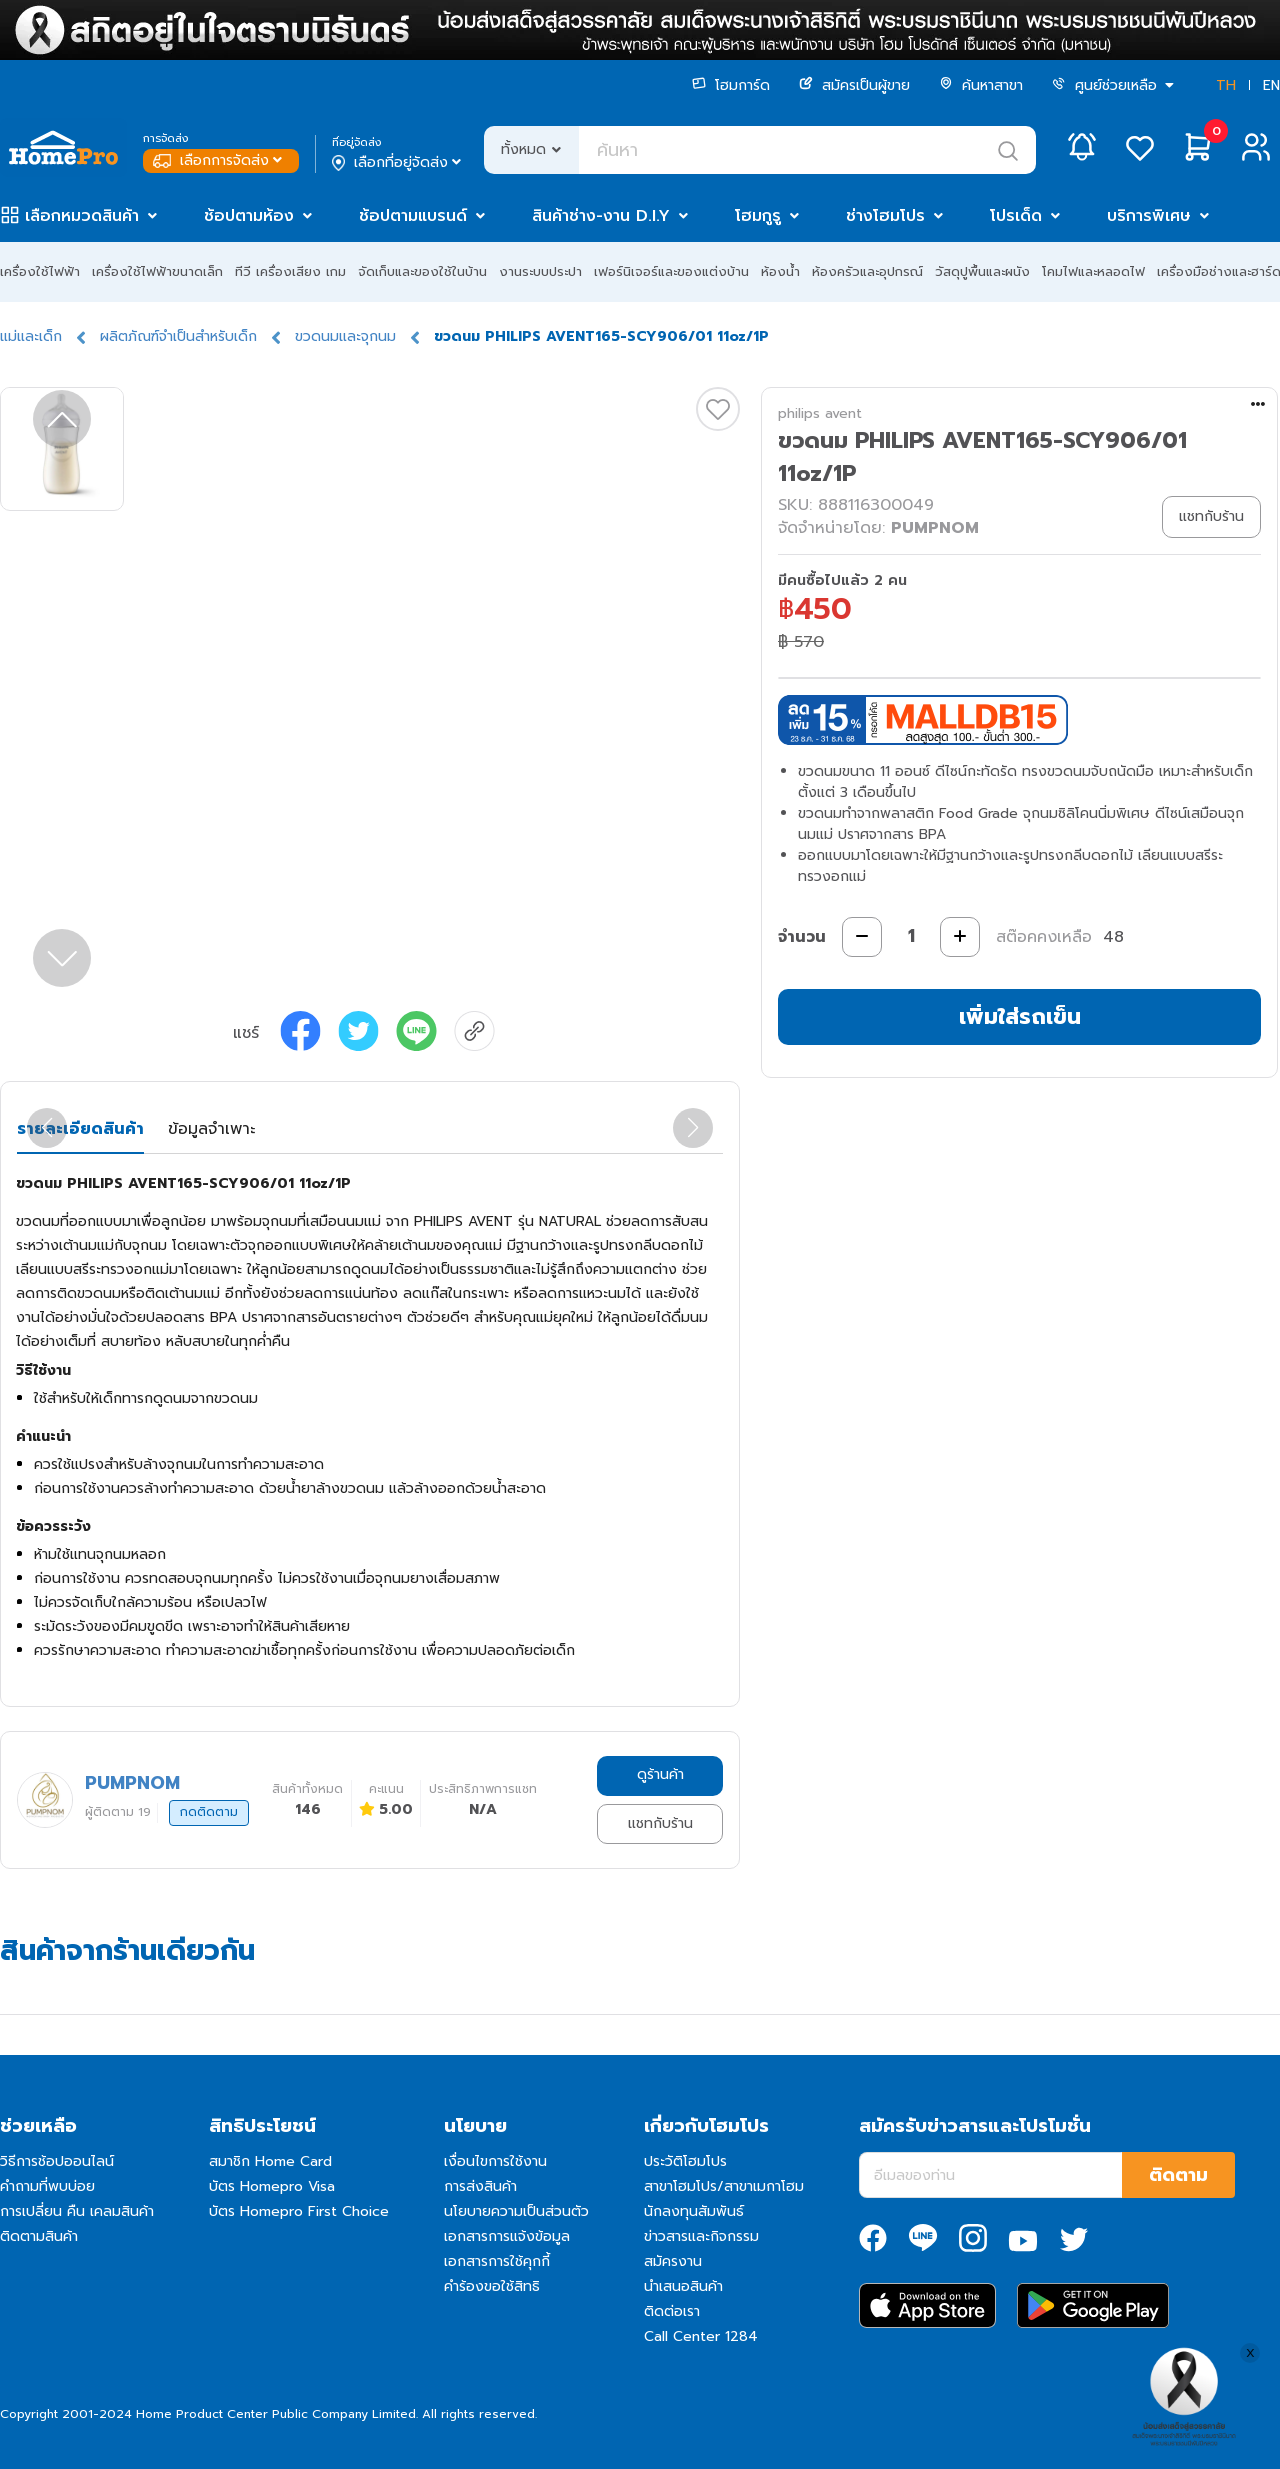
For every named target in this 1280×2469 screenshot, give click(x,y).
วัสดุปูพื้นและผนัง (982, 271)
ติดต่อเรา (672, 2311)
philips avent (820, 413)
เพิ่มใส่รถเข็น (1020, 1016)
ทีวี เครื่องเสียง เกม (290, 271)
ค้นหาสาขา (981, 85)
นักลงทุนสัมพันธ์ (694, 2211)
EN (1271, 85)
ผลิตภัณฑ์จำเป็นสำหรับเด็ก (178, 336)
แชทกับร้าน (660, 1823)
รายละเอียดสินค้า (80, 1129)
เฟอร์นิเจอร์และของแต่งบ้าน (671, 271)
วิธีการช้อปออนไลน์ (57, 2161)
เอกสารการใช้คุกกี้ (497, 2261)
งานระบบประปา (540, 271)
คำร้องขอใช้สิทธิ (492, 2286)
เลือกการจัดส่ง (219, 160)
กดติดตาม (209, 1812)
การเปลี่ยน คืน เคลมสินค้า (77, 2211)
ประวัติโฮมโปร (685, 2161)
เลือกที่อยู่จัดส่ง (398, 163)
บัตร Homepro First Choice (299, 2211)
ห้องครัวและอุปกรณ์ (867, 271)
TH (1226, 85)
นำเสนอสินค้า (683, 2286)
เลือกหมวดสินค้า (82, 216)
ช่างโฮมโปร (885, 216)
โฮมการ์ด (731, 85)
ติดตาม (1178, 2175)
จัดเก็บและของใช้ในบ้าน (422, 271)
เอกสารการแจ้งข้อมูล (507, 2236)
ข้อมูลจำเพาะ (211, 1129)
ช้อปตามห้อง (249, 216)
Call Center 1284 (701, 2336)
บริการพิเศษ (1149, 216)
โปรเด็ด (1016, 216)
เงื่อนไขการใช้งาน (495, 2161)
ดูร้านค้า (660, 1774)
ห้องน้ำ (780, 271)
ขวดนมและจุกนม (345, 336)
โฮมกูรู (758, 216)
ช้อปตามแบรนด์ (413, 216)
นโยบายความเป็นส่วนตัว (516, 2211)
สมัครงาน (673, 2261)
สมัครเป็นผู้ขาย (854, 85)
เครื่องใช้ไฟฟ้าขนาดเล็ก (157, 271)
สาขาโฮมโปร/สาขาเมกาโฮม (724, 2186)
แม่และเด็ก (31, 336)
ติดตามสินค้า (39, 2236)
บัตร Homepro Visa (272, 2186)
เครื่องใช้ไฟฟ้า (40, 271)
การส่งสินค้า (480, 2186)
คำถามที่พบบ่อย (47, 2186)
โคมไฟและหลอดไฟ (1093, 271)
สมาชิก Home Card (270, 2161)
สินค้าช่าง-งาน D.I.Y (601, 216)
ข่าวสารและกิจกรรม (701, 2236)
